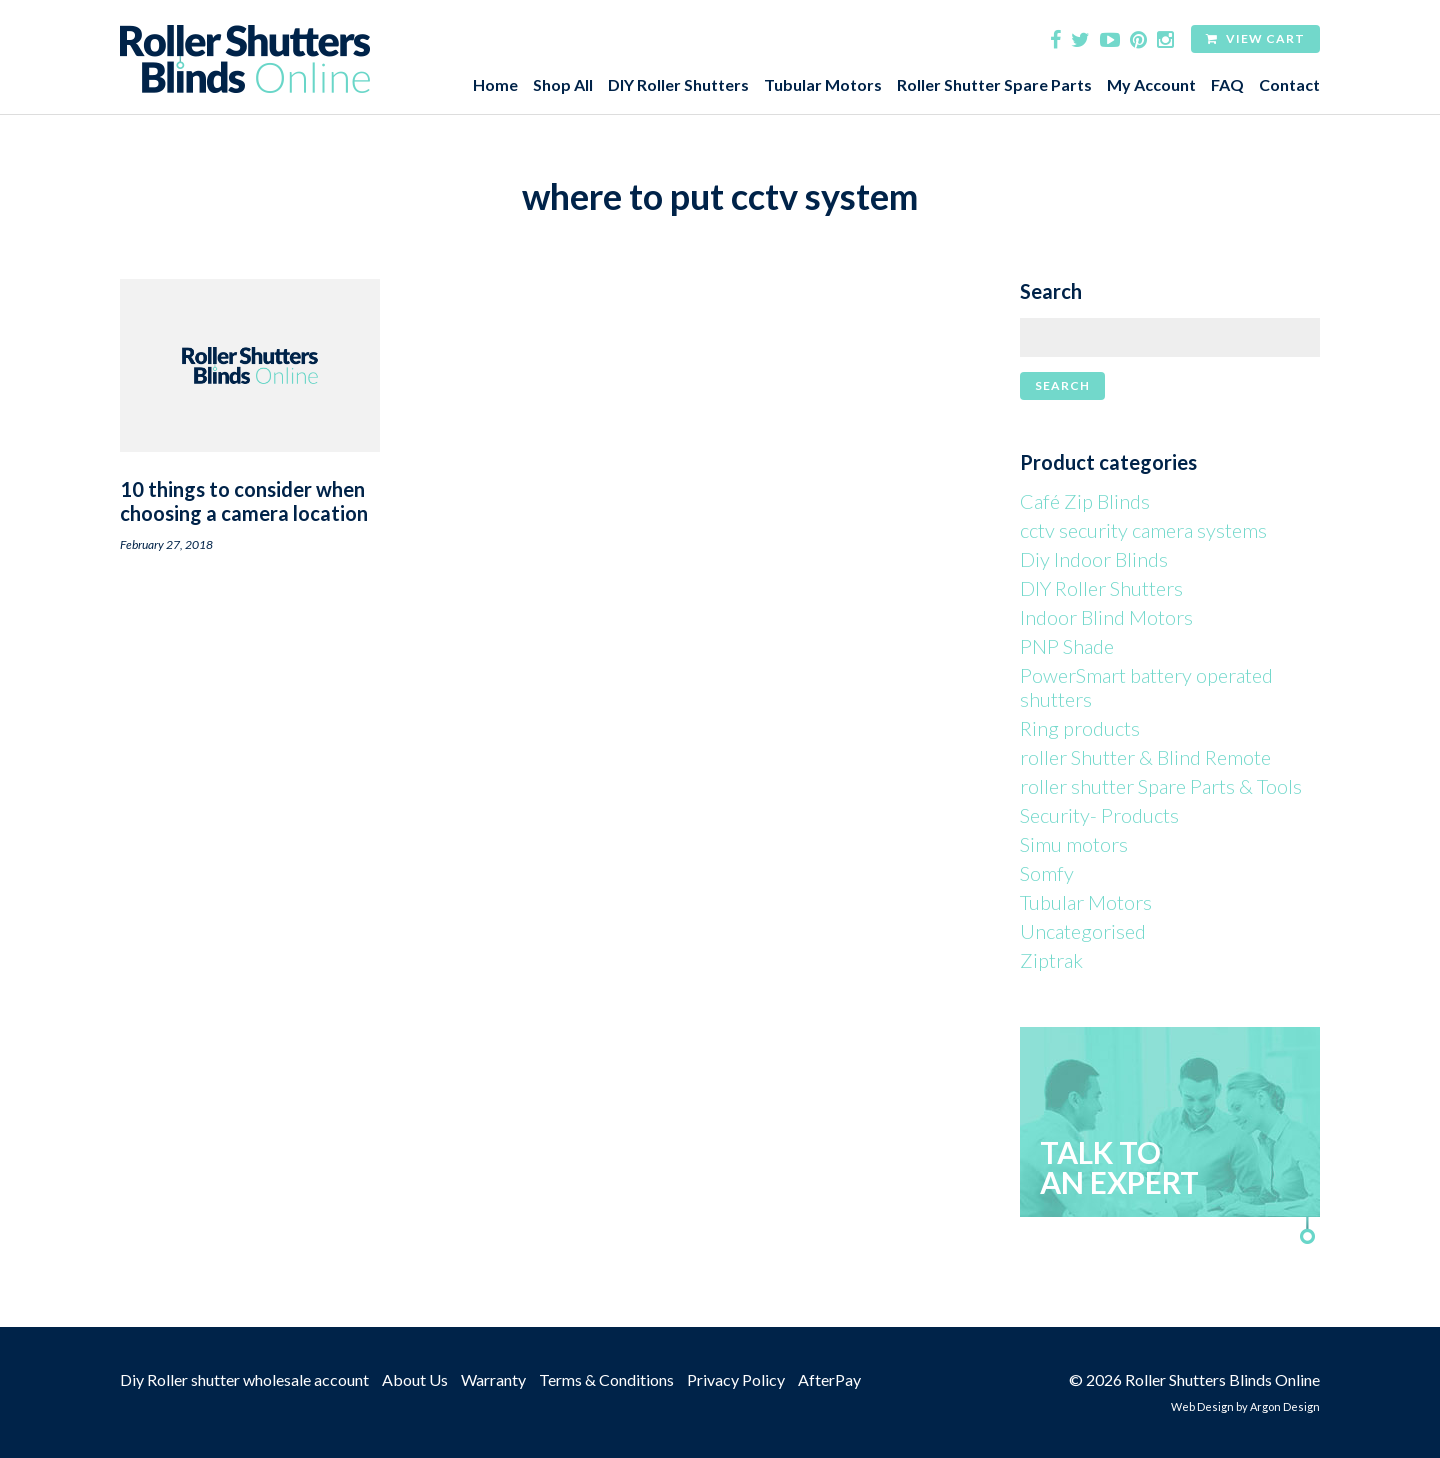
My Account (1151, 84)
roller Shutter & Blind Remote (1145, 757)
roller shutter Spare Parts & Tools (1161, 786)
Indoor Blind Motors (1106, 617)
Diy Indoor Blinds (1094, 559)
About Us (415, 1379)
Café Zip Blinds (1085, 501)
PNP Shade (1067, 646)
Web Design (1202, 1406)
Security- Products (1099, 815)
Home (495, 84)
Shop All (563, 84)
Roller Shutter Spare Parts (994, 84)
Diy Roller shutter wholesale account (244, 1379)
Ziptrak (1051, 960)
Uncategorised (1083, 931)
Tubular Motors (823, 84)
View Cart (1255, 38)
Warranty (493, 1379)
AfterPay (829, 1379)
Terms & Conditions (606, 1379)
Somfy (1047, 873)
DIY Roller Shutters (678, 84)
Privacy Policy (736, 1379)
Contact (1289, 84)
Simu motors (1074, 844)
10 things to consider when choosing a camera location (244, 501)
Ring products (1080, 728)
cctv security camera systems (1143, 530)
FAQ (1227, 84)
